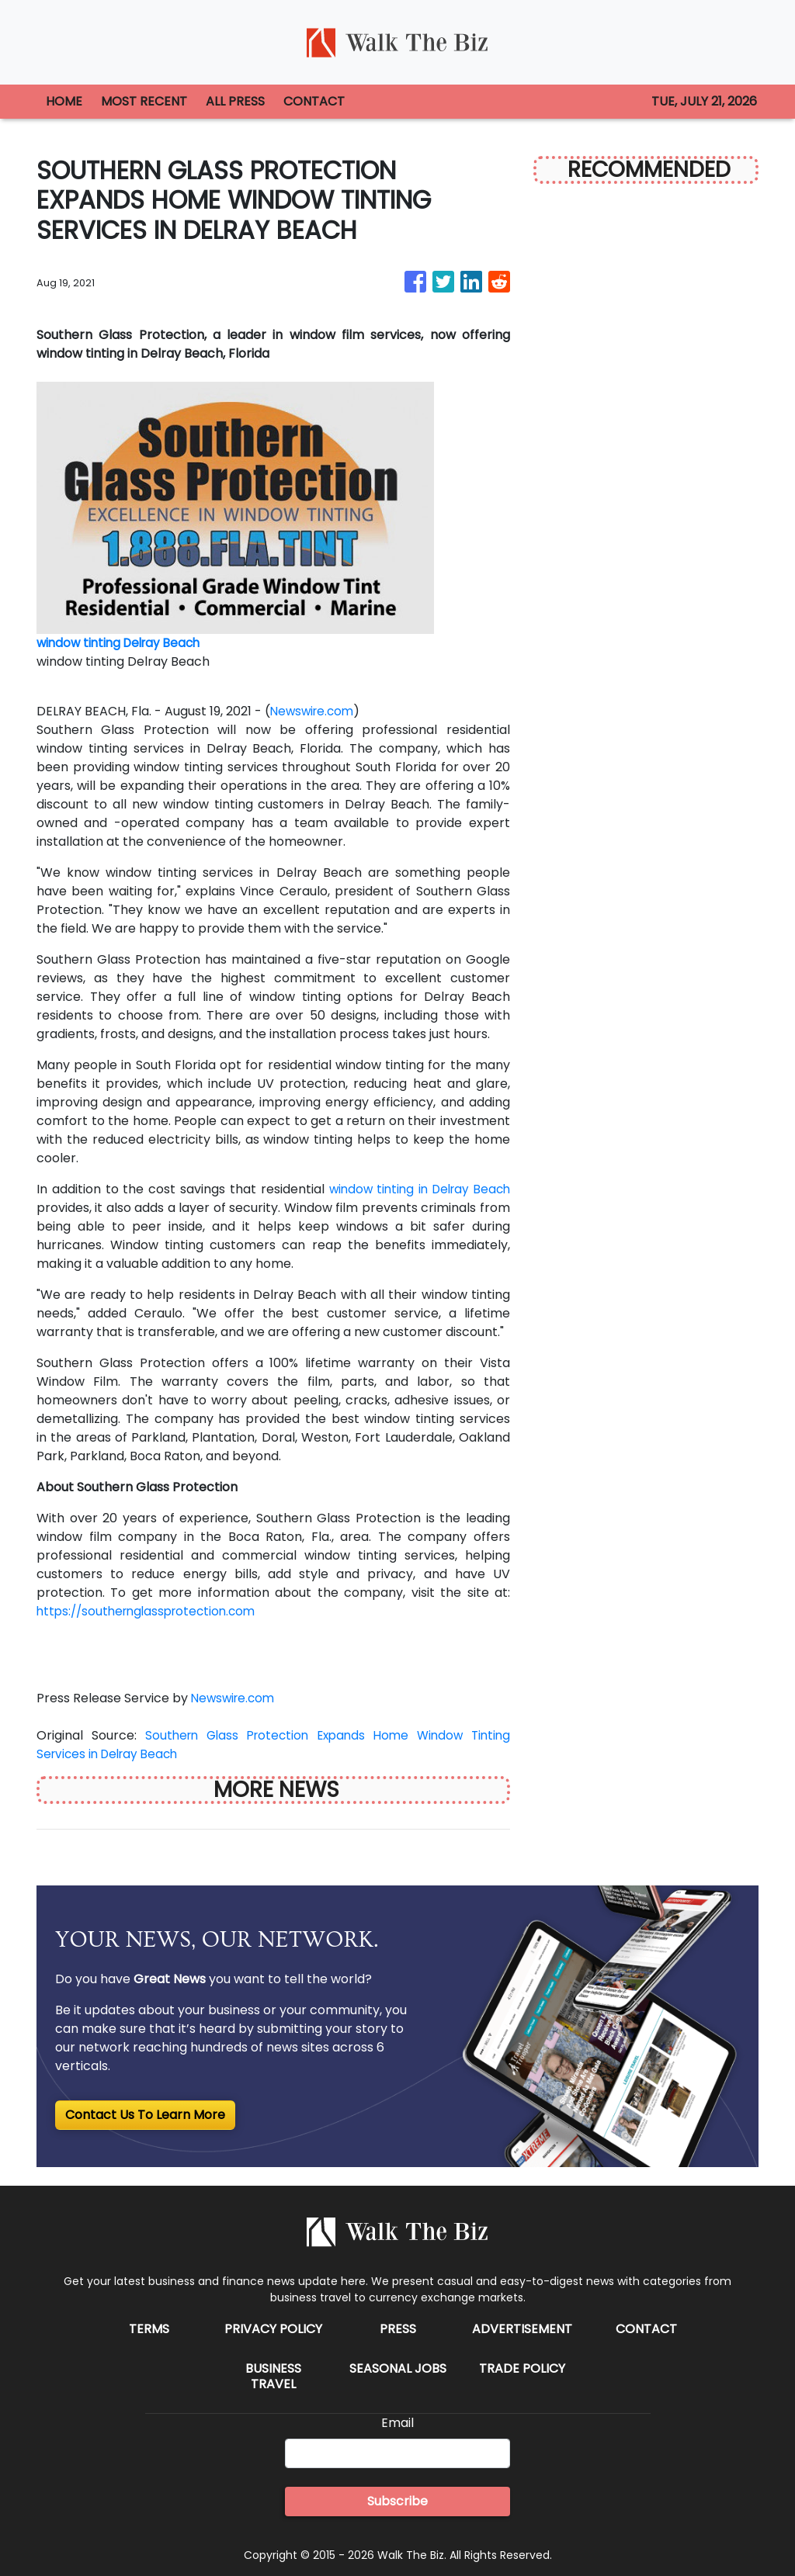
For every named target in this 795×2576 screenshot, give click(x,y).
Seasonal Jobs (397, 2368)
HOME (64, 101)
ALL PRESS (235, 101)
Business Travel (273, 2376)
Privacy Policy (273, 2329)
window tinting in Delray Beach (415, 1189)
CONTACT (314, 101)
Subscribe (397, 2501)
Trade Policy (522, 2368)
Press (398, 2329)
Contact (646, 2329)
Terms (149, 2329)
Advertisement (522, 2329)
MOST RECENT (144, 101)
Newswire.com (314, 711)
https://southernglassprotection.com (151, 1611)
